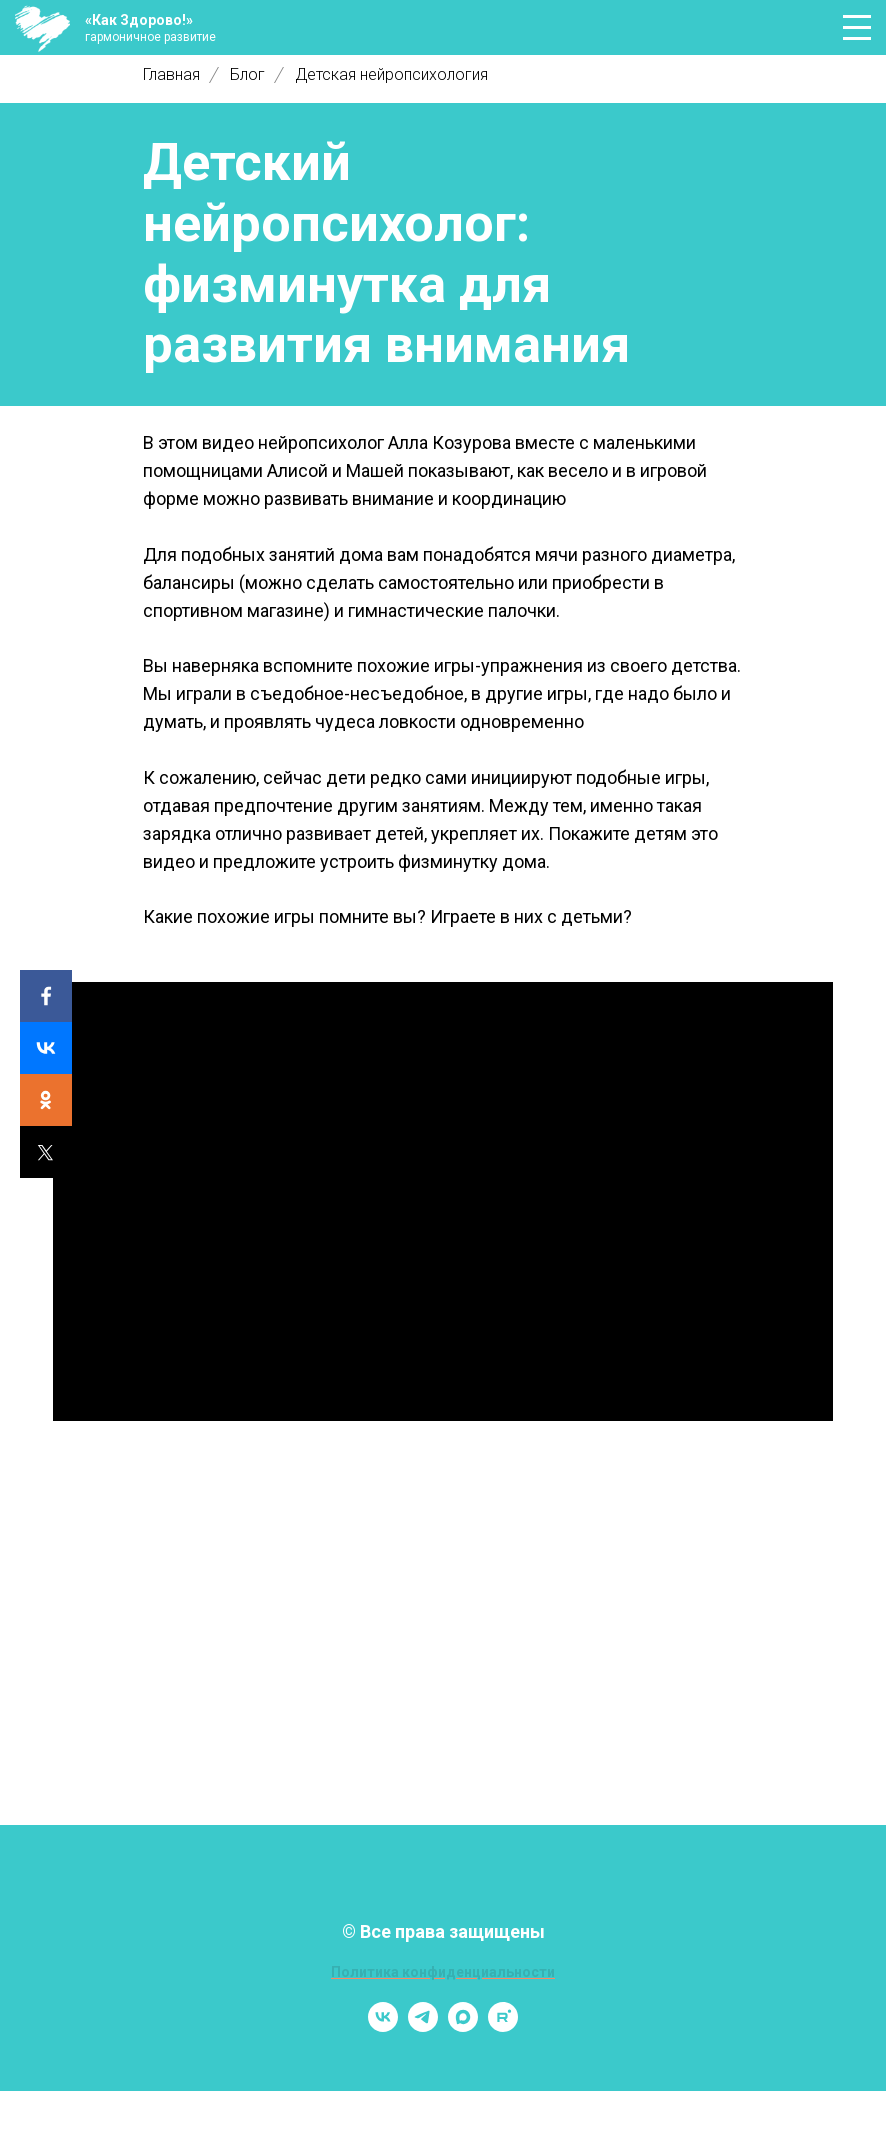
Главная (171, 74)
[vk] (383, 2026)
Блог (247, 74)
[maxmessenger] (463, 2026)
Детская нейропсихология (391, 74)
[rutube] (503, 2026)
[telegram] (423, 2026)
